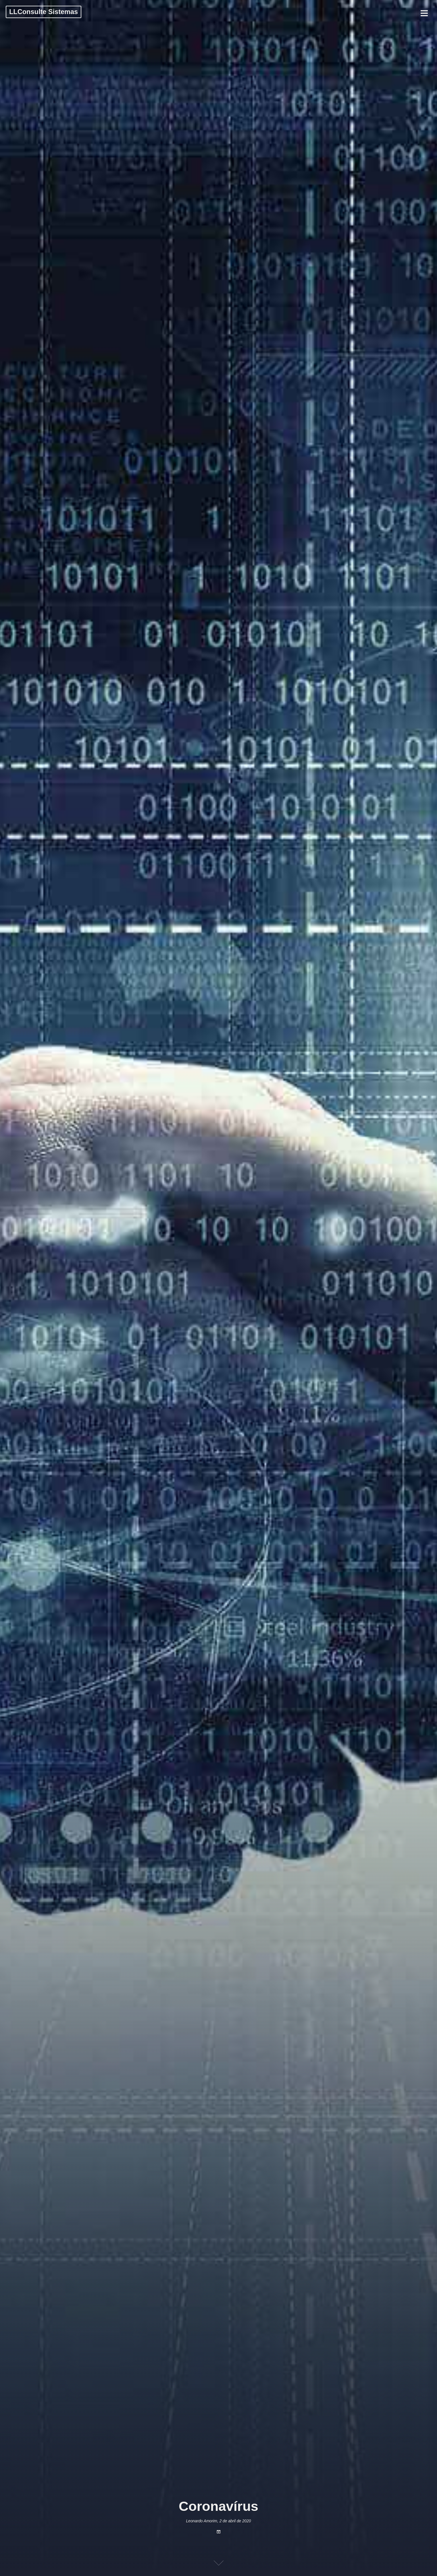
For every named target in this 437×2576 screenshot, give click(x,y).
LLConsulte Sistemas (43, 11)
